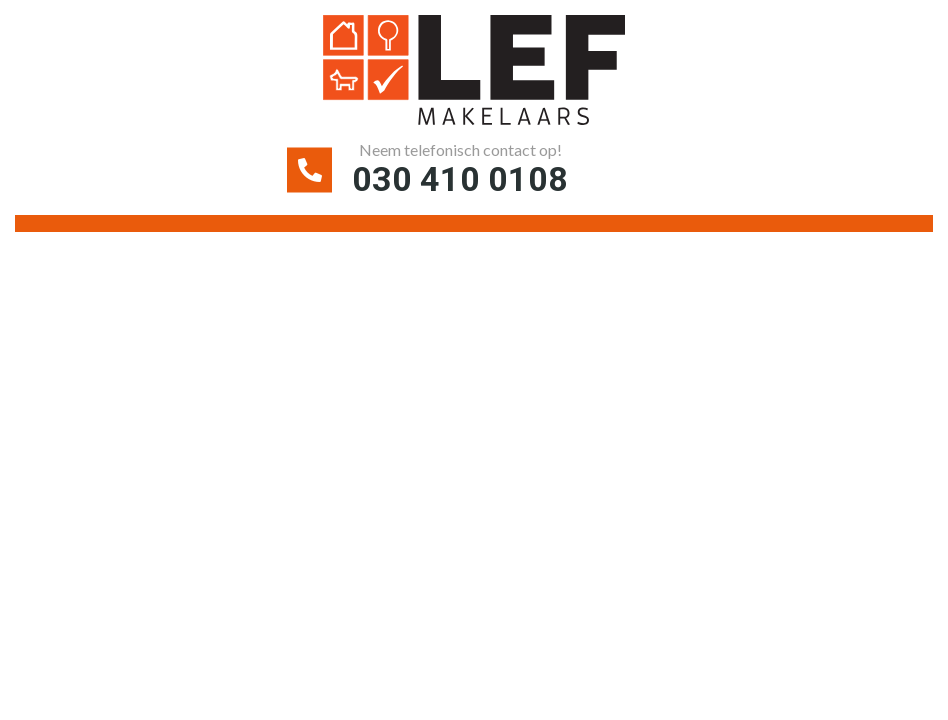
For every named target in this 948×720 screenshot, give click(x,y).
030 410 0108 (460, 179)
